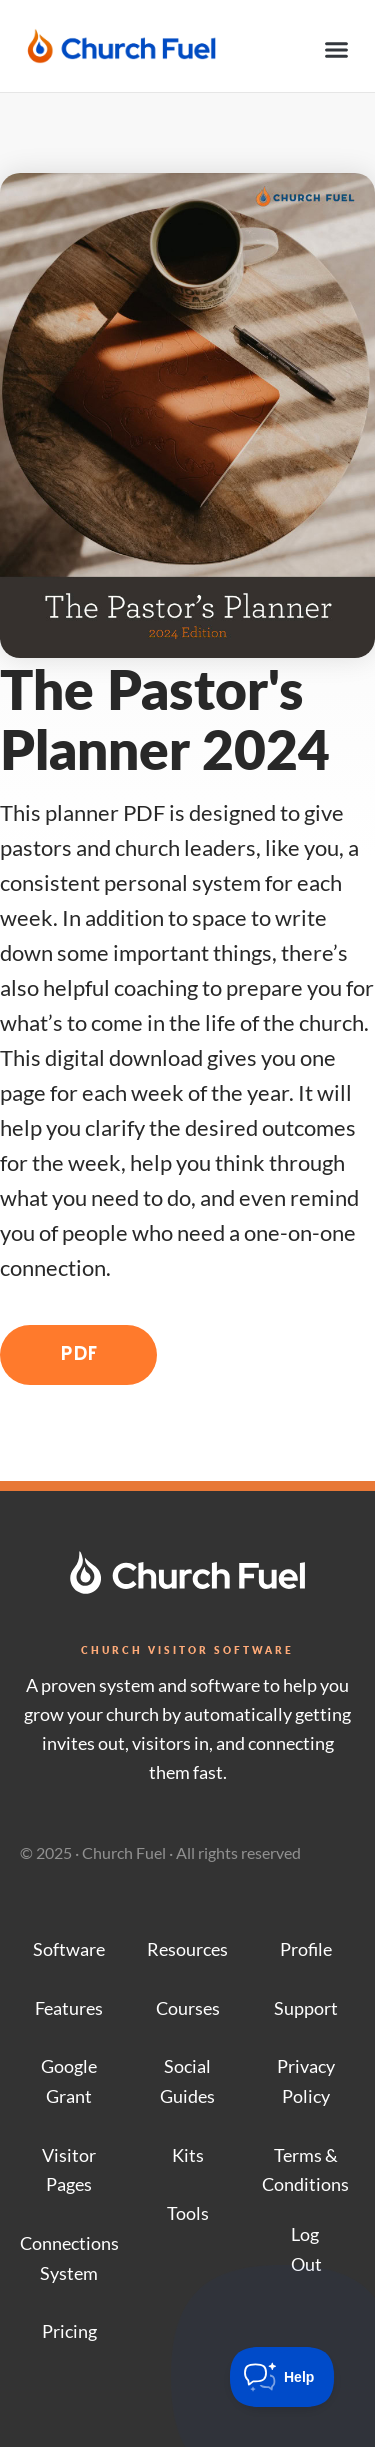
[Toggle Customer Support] (282, 2377)
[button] (337, 50)
